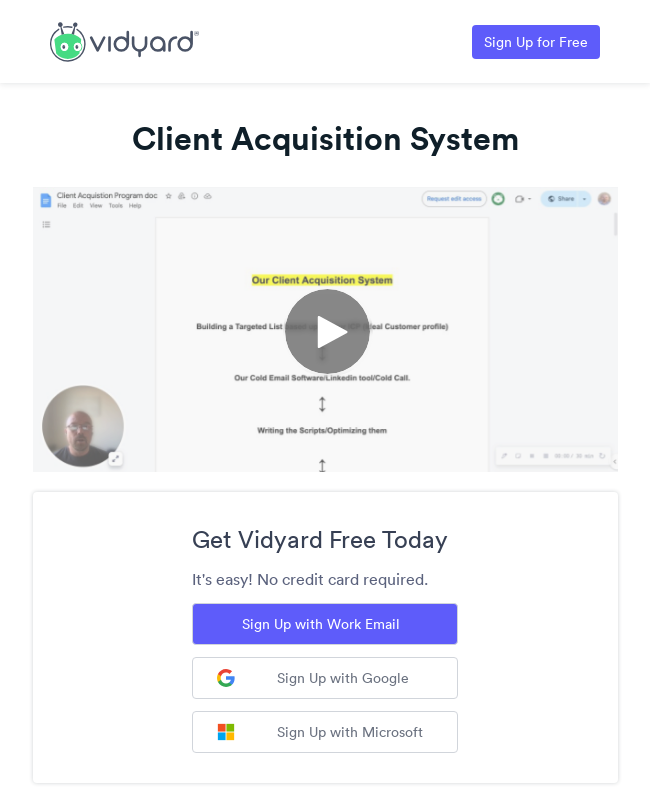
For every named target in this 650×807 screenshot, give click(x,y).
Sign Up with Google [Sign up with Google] (313, 678)
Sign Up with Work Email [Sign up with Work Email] (321, 624)
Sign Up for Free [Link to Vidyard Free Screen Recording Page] (536, 42)
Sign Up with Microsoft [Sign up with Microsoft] (320, 732)
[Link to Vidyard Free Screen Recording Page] (124, 40)
